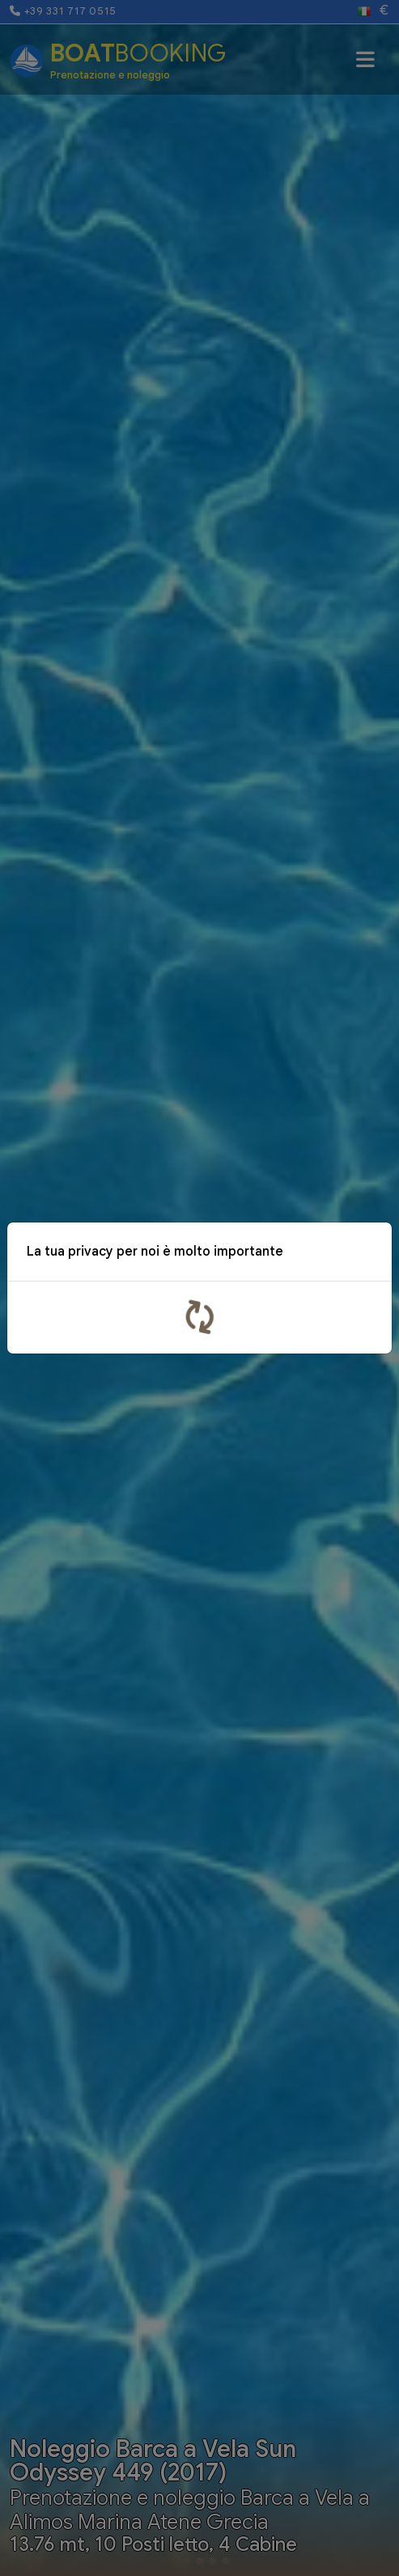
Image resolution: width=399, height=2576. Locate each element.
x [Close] (367, 1254)
